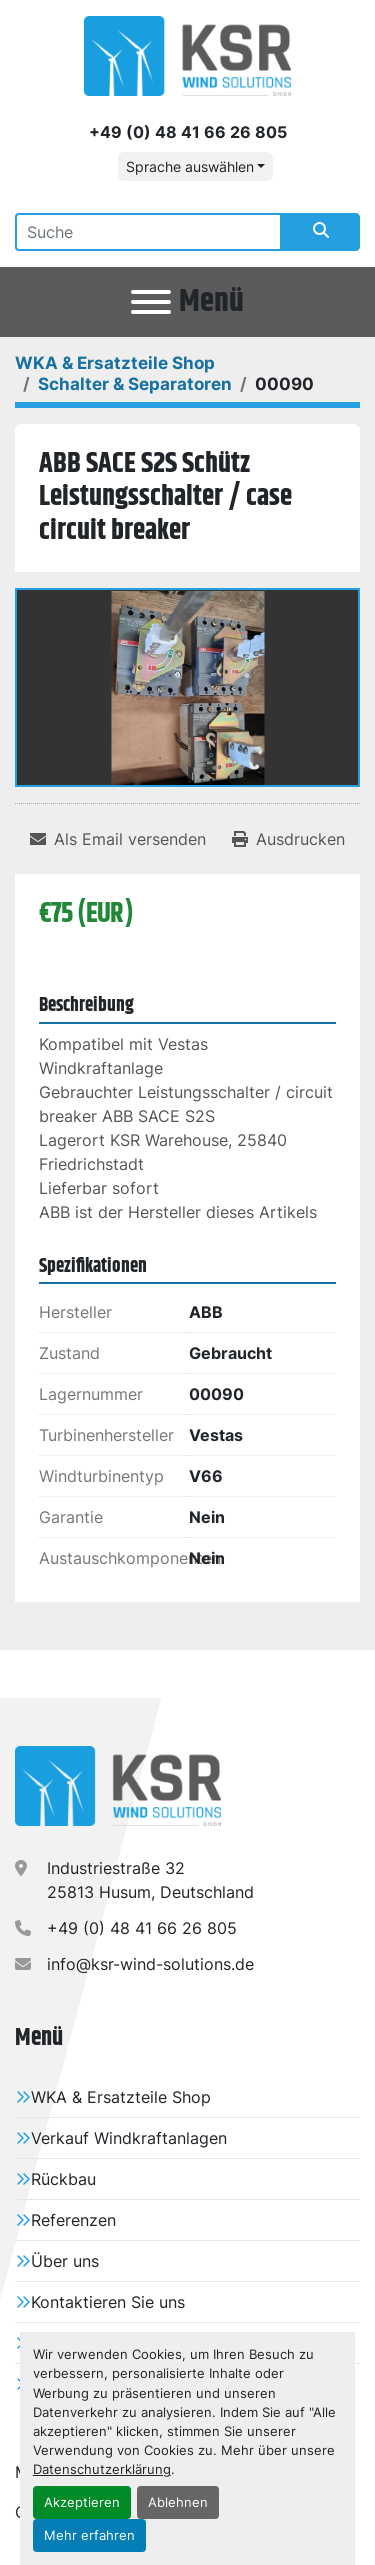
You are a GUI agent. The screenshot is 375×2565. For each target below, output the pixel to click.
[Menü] (151, 302)
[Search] (148, 232)
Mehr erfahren (89, 2535)
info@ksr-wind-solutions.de (150, 1964)
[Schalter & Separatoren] (135, 384)
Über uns (65, 2261)
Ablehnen (178, 2502)
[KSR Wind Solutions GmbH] (118, 1784)
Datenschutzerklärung (102, 2469)
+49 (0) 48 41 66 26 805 (188, 132)
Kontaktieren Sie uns (108, 2302)
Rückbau (63, 2179)
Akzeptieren (82, 2502)
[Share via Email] (118, 839)
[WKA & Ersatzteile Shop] (115, 363)
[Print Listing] (288, 839)
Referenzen (73, 2220)
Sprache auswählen (190, 166)
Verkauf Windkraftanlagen (129, 2138)
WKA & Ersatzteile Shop (121, 2097)
